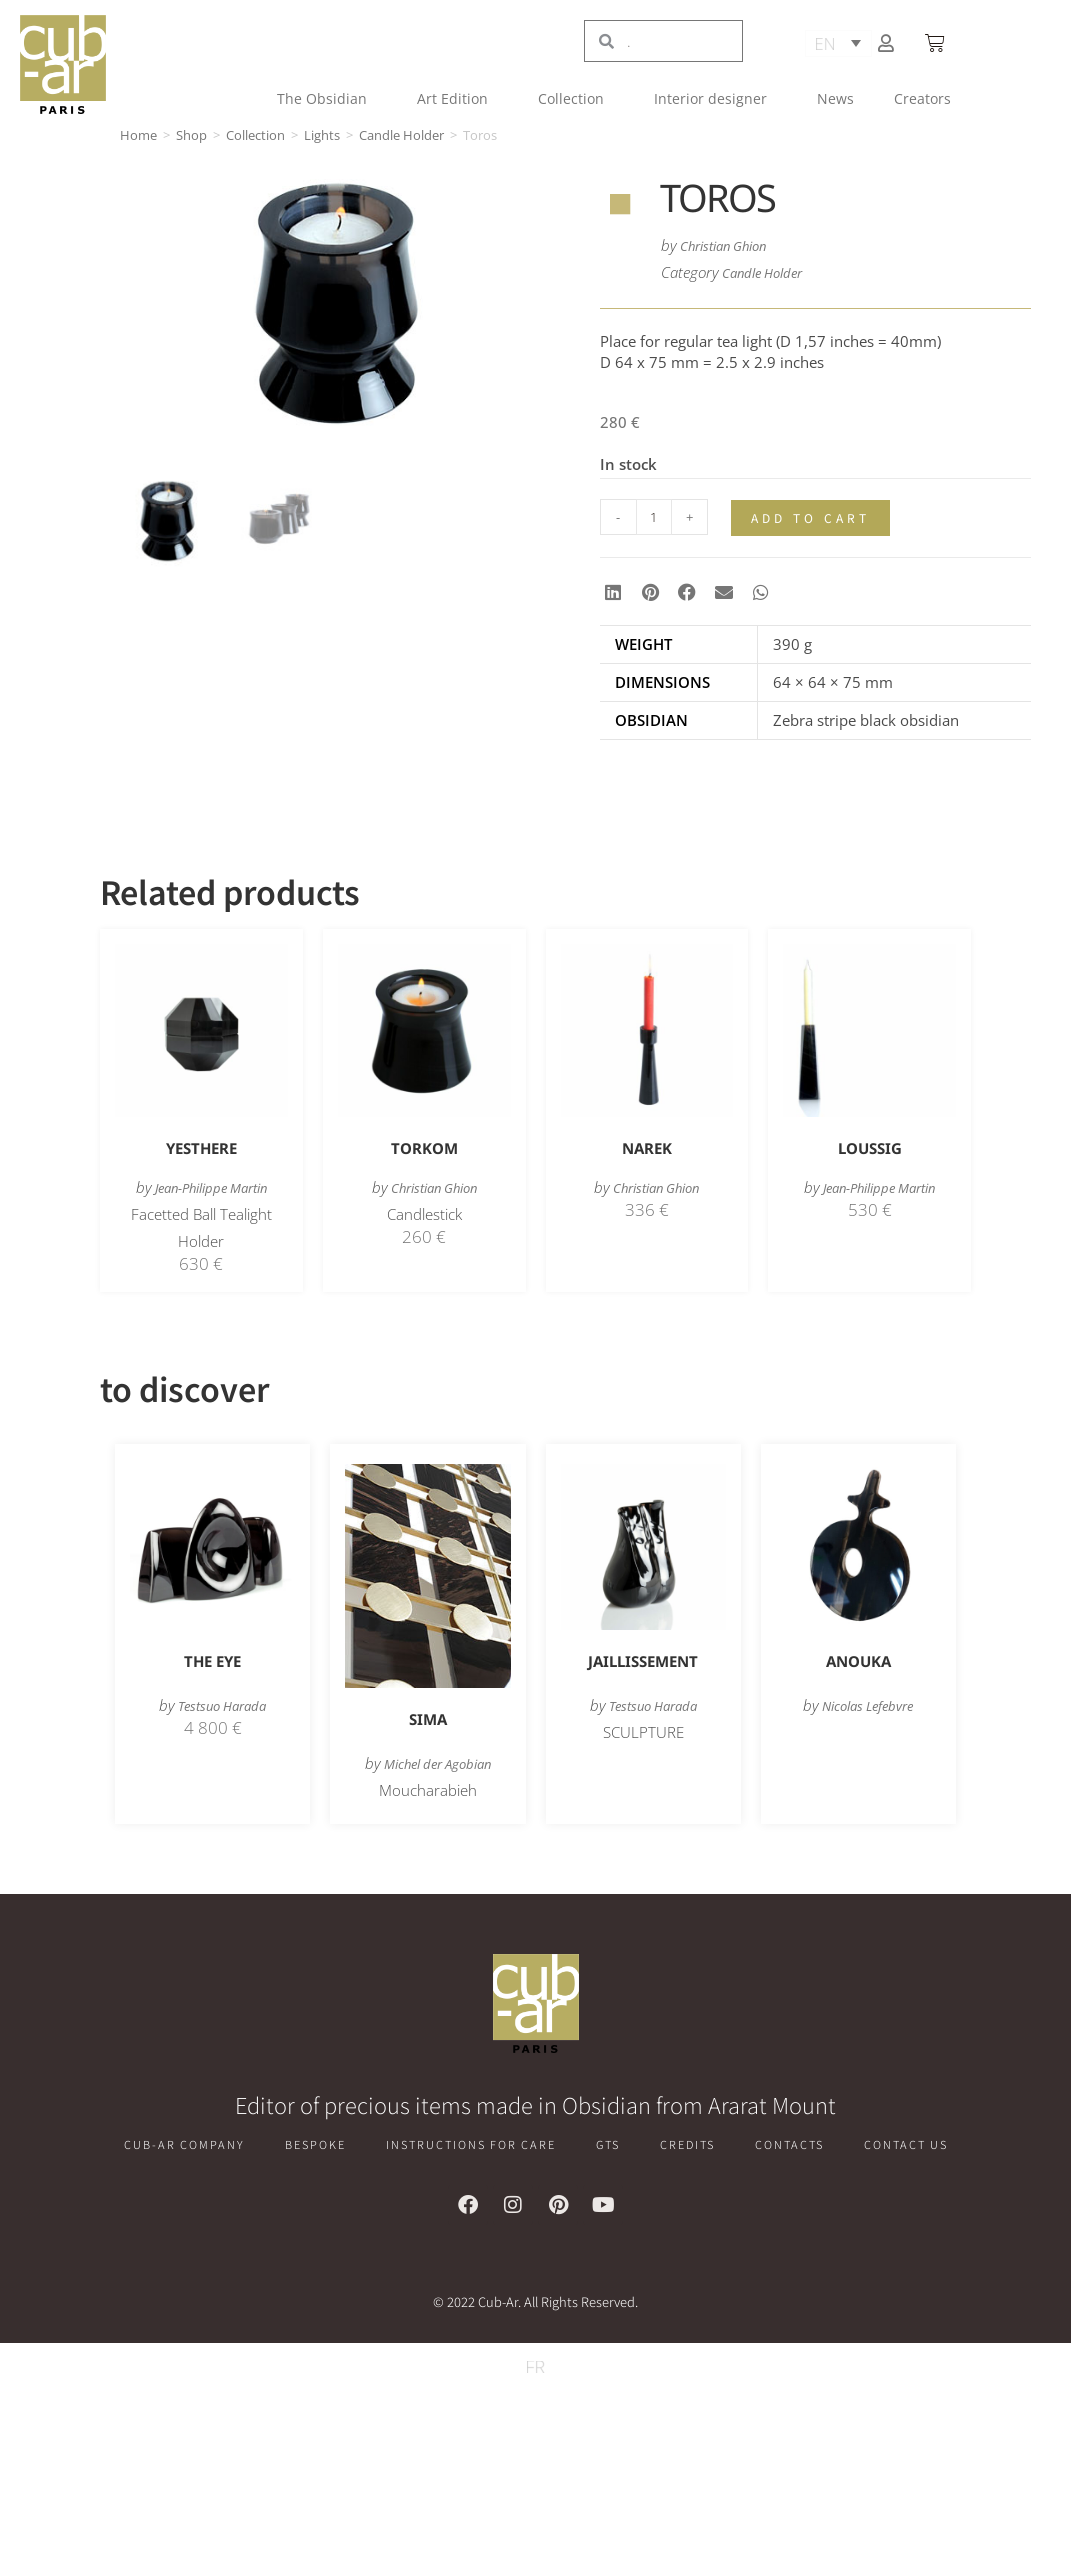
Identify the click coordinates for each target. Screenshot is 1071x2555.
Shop (191, 135)
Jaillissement (643, 1662)
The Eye (212, 1662)
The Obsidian (327, 99)
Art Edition (457, 99)
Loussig (870, 1149)
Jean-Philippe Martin (211, 1188)
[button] (613, 592)
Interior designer (715, 99)
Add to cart (814, 518)
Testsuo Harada (222, 1706)
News (835, 98)
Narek (647, 1149)
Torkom (424, 1149)
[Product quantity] (654, 517)
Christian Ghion (732, 245)
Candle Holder (401, 135)
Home (138, 135)
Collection (576, 99)
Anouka (858, 1662)
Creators (922, 98)
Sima (428, 1720)
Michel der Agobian (437, 1764)
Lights (322, 135)
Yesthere (201, 1149)
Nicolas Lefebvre (867, 1706)
